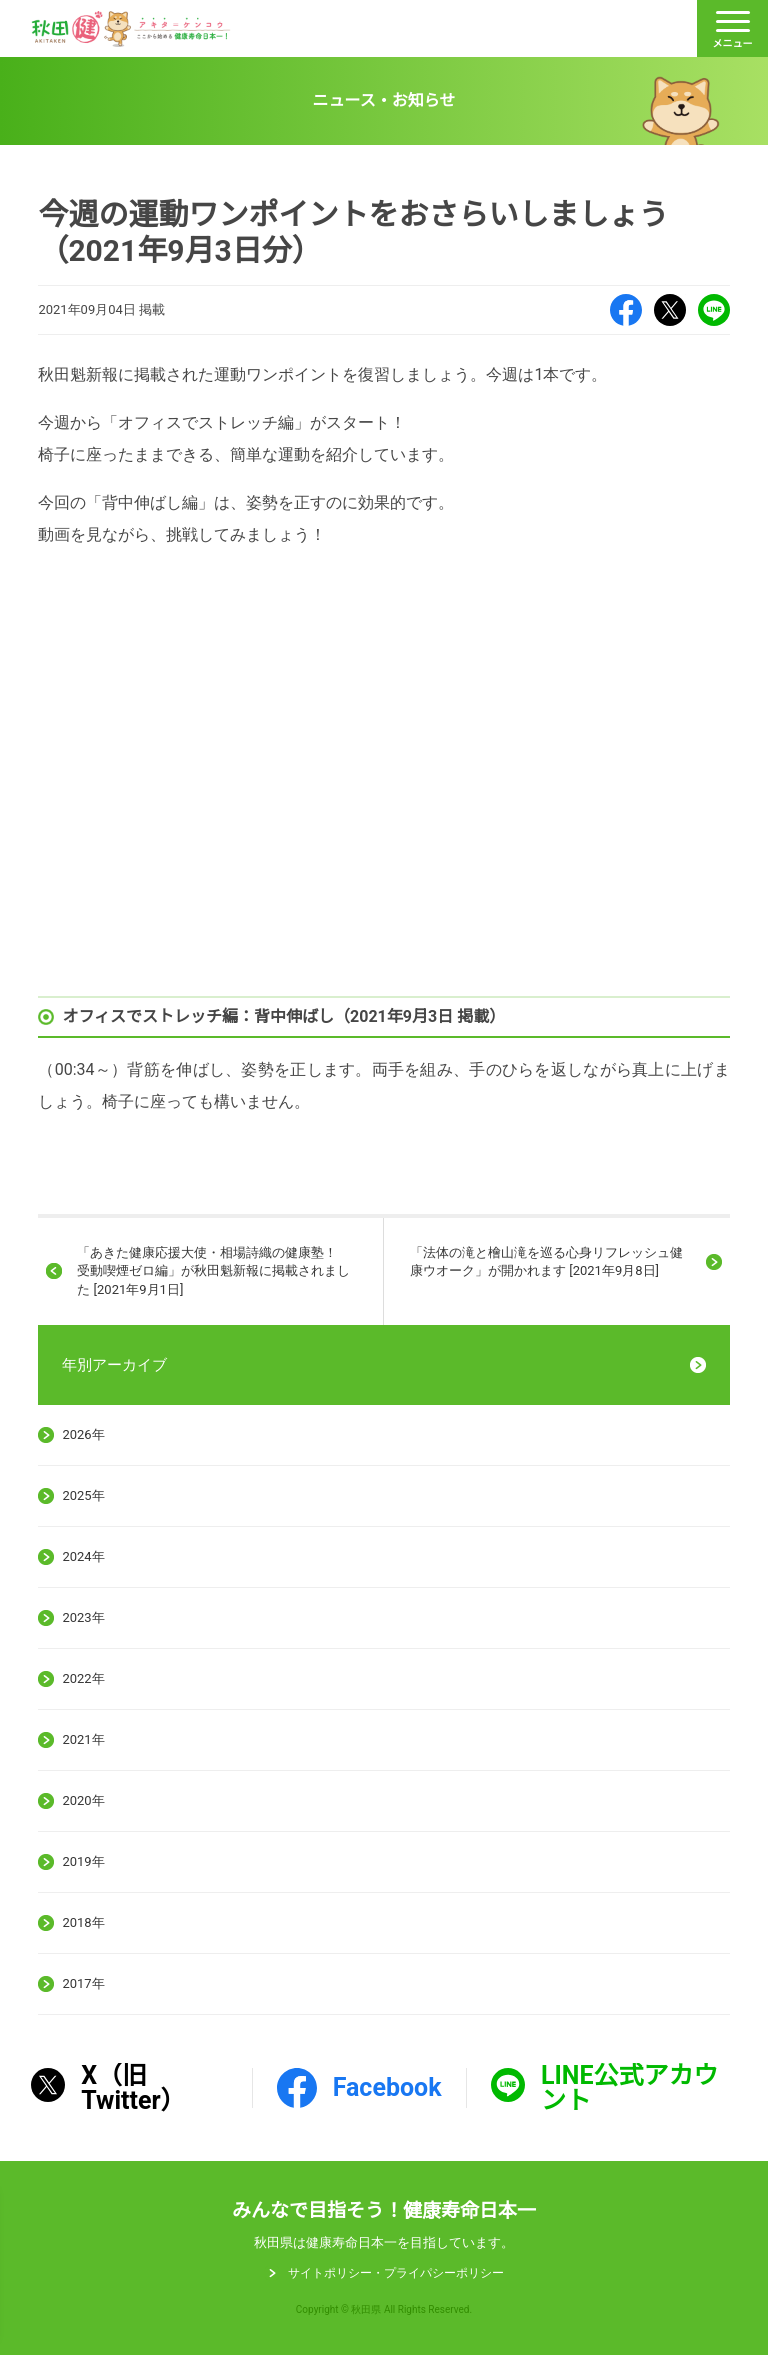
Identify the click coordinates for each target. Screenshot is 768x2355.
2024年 (83, 1556)
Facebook (626, 310)
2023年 (83, 1617)
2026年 (83, 1434)
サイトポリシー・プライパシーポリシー (396, 2273)
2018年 (83, 1922)
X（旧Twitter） (670, 310)
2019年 (83, 1861)
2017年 (83, 1983)
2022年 (83, 1678)
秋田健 (131, 29)
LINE (714, 310)
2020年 (83, 1800)
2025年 (83, 1495)
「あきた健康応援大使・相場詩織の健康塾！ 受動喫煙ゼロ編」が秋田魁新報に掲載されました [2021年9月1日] (213, 1270)
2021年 (83, 1739)
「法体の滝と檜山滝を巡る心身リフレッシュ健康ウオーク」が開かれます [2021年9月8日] (546, 1261)
